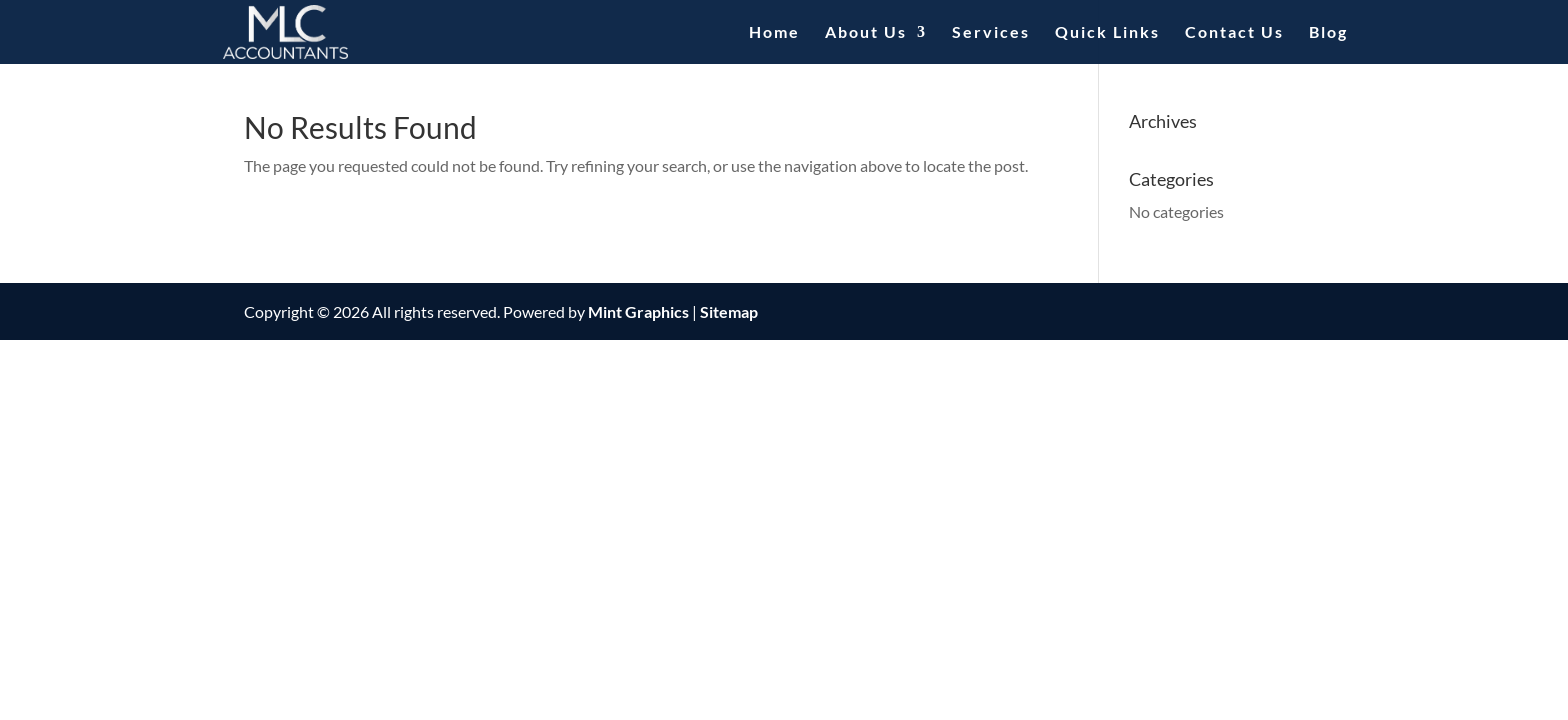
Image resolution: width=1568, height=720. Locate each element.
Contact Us (1234, 33)
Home (774, 33)
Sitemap (729, 311)
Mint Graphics (638, 311)
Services (991, 33)
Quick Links (1107, 33)
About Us (866, 33)
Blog (1328, 33)
